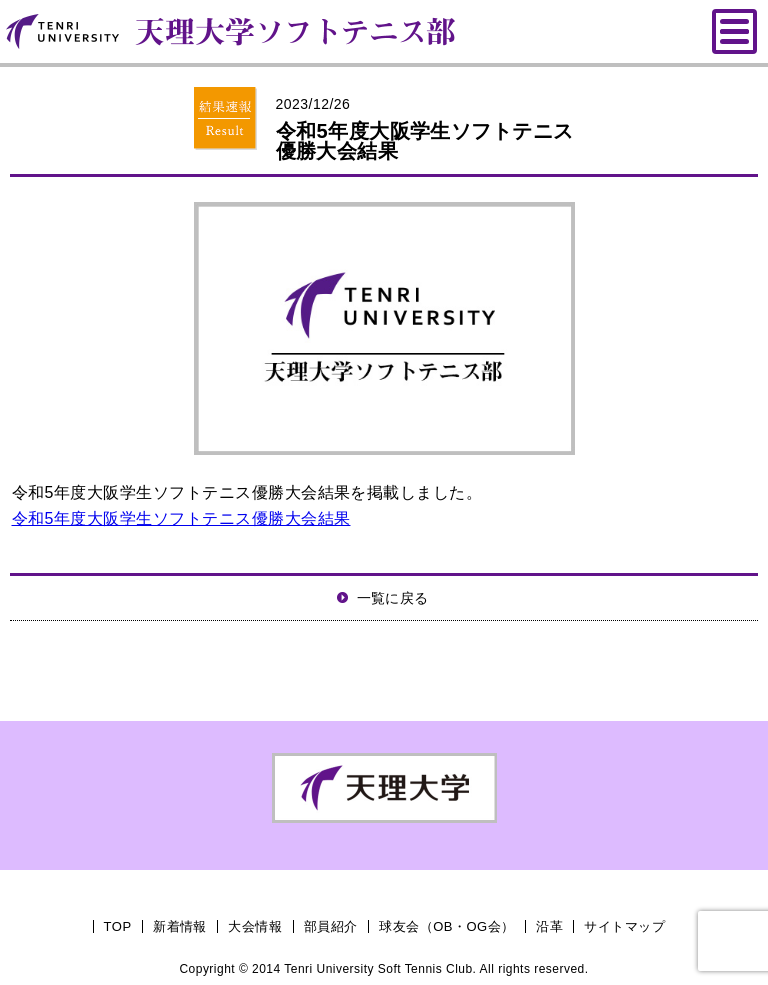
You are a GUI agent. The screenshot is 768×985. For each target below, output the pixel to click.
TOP (118, 926)
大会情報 (255, 926)
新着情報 (180, 926)
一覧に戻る (393, 598)
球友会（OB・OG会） (446, 926)
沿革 (549, 926)
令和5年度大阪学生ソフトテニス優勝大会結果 (181, 518)
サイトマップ (624, 926)
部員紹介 (331, 926)
